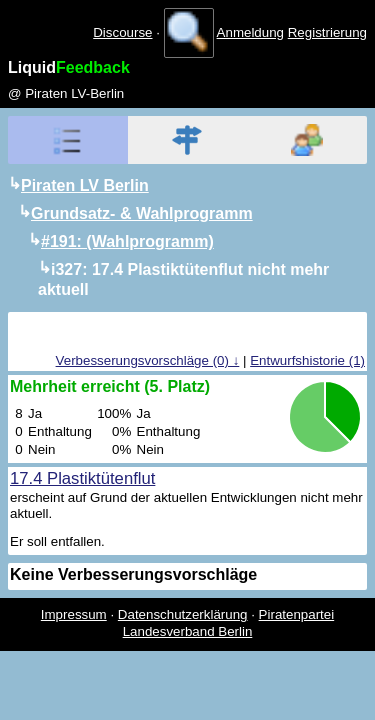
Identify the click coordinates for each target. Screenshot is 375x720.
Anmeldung (250, 32)
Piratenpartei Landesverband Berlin (229, 623)
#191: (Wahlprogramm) (127, 241)
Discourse (122, 32)
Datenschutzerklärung (183, 614)
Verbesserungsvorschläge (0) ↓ (148, 360)
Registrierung (327, 32)
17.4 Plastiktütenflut (82, 478)
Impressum (74, 614)
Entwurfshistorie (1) (307, 360)
